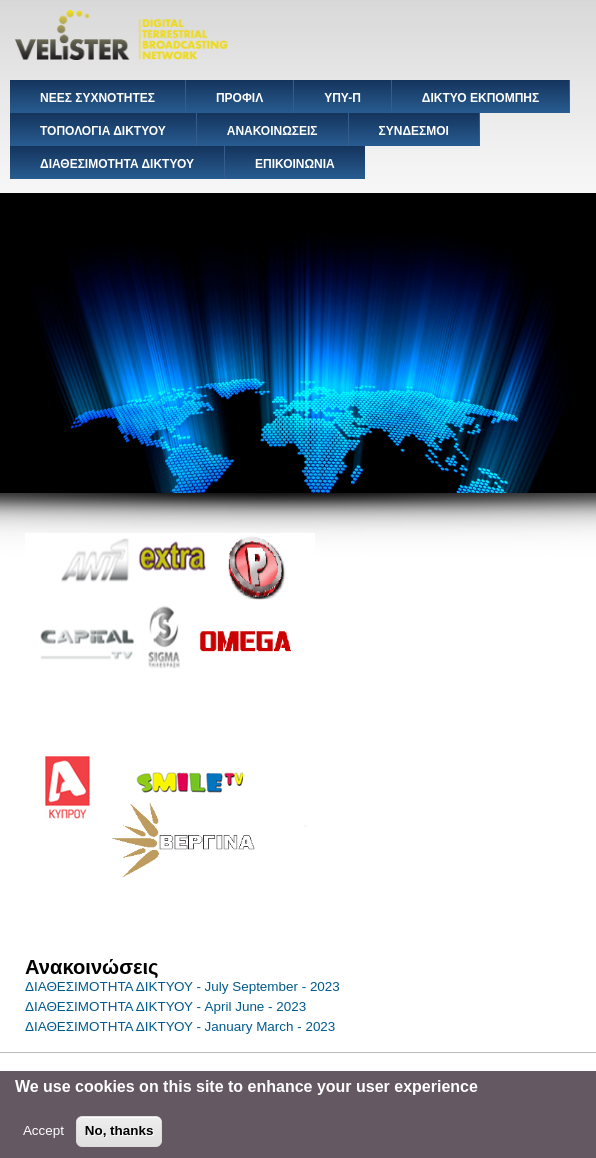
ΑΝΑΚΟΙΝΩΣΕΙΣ (272, 131)
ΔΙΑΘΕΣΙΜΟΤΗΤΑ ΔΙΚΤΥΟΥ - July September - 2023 (182, 986)
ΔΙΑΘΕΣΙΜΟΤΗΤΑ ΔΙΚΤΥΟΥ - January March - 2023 (180, 1026)
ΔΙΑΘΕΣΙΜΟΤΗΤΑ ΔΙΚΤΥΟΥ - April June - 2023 (165, 1006)
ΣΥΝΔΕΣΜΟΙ (414, 131)
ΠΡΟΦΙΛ (239, 98)
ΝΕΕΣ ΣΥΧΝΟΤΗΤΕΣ (97, 98)
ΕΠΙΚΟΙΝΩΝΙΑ (295, 164)
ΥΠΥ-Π (342, 98)
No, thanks (119, 1137)
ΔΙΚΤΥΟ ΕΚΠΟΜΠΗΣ (480, 98)
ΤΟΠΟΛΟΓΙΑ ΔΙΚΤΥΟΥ (103, 131)
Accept (43, 1137)
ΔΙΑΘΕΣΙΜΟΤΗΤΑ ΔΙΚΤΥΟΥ (117, 164)
